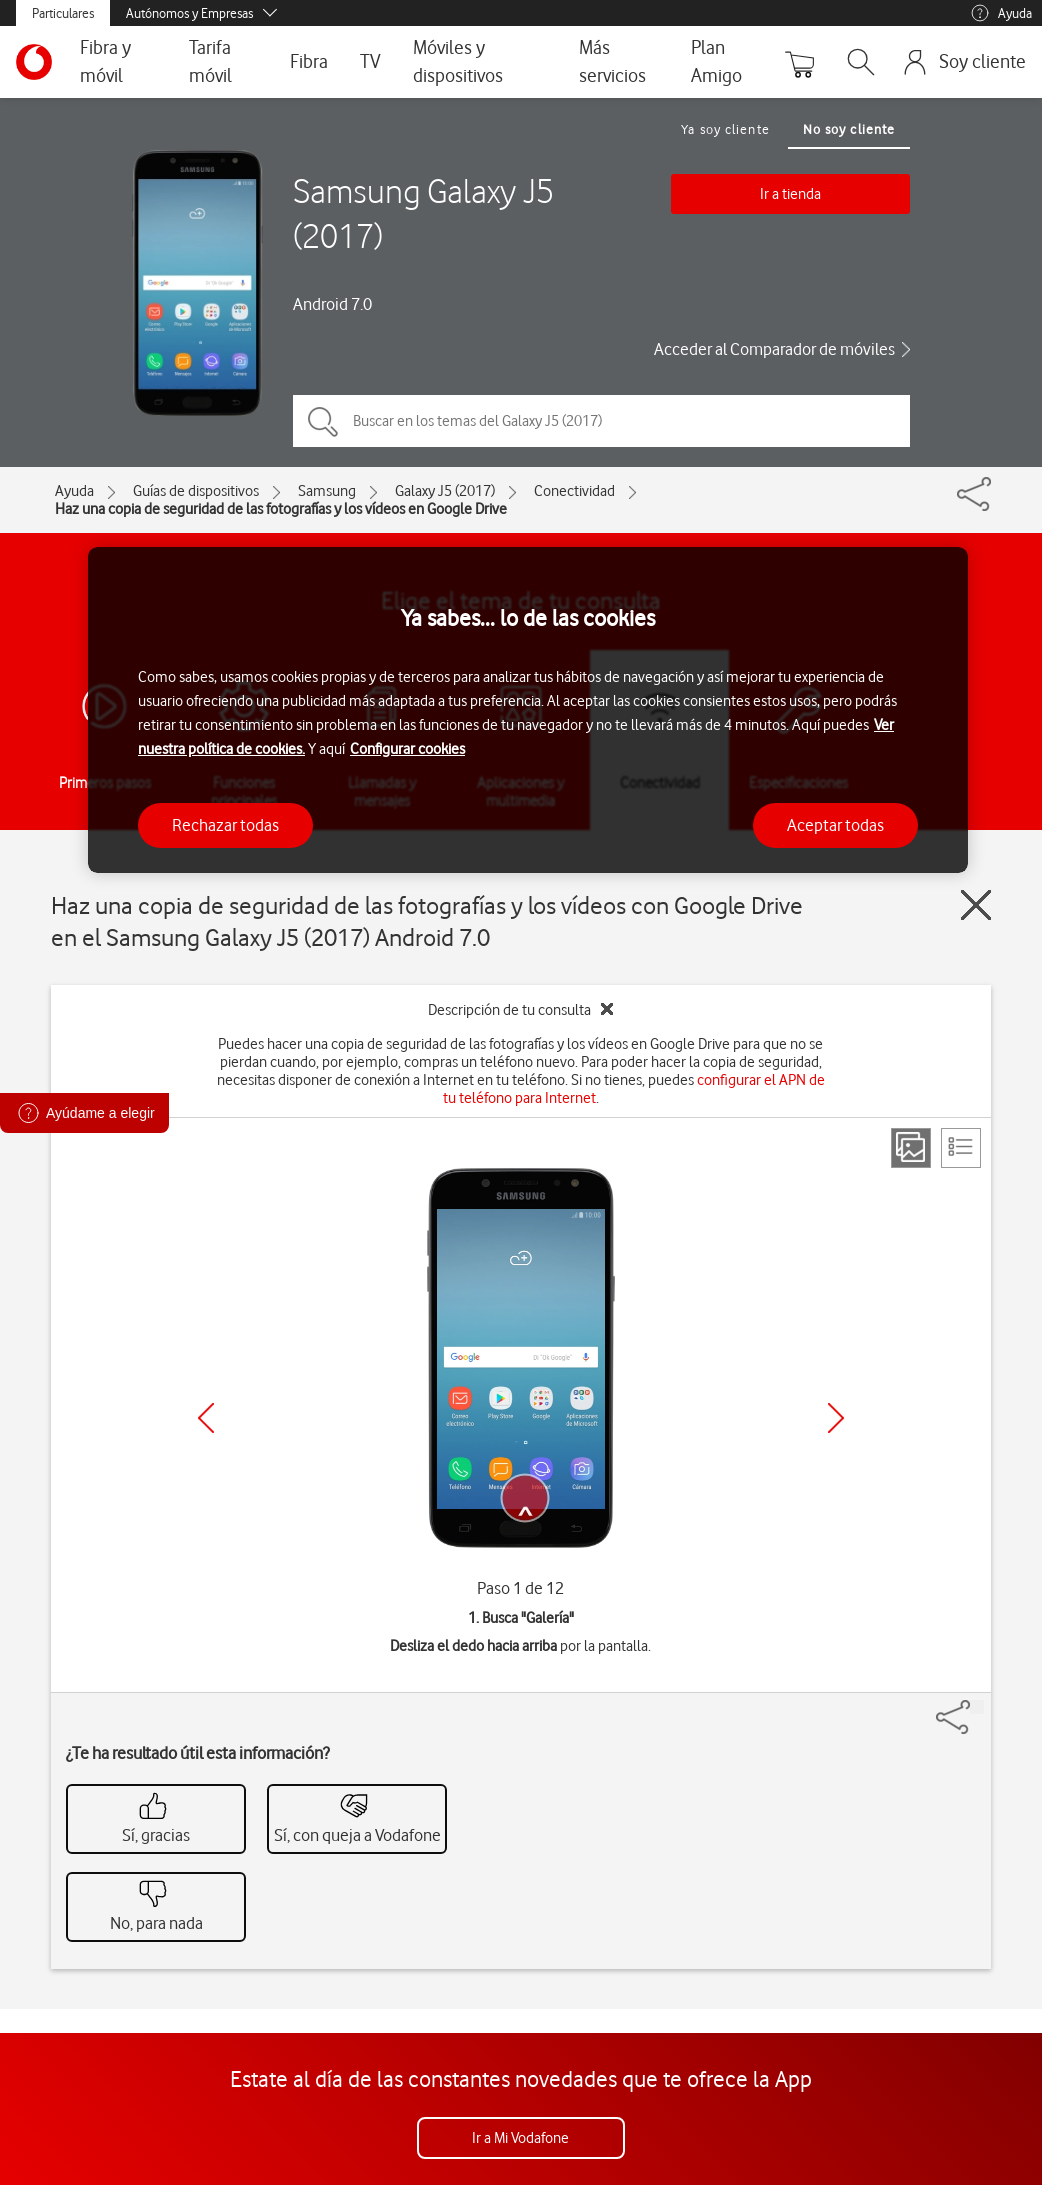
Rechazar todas (225, 825)
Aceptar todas (835, 825)
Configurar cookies (407, 749)
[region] (528, 710)
